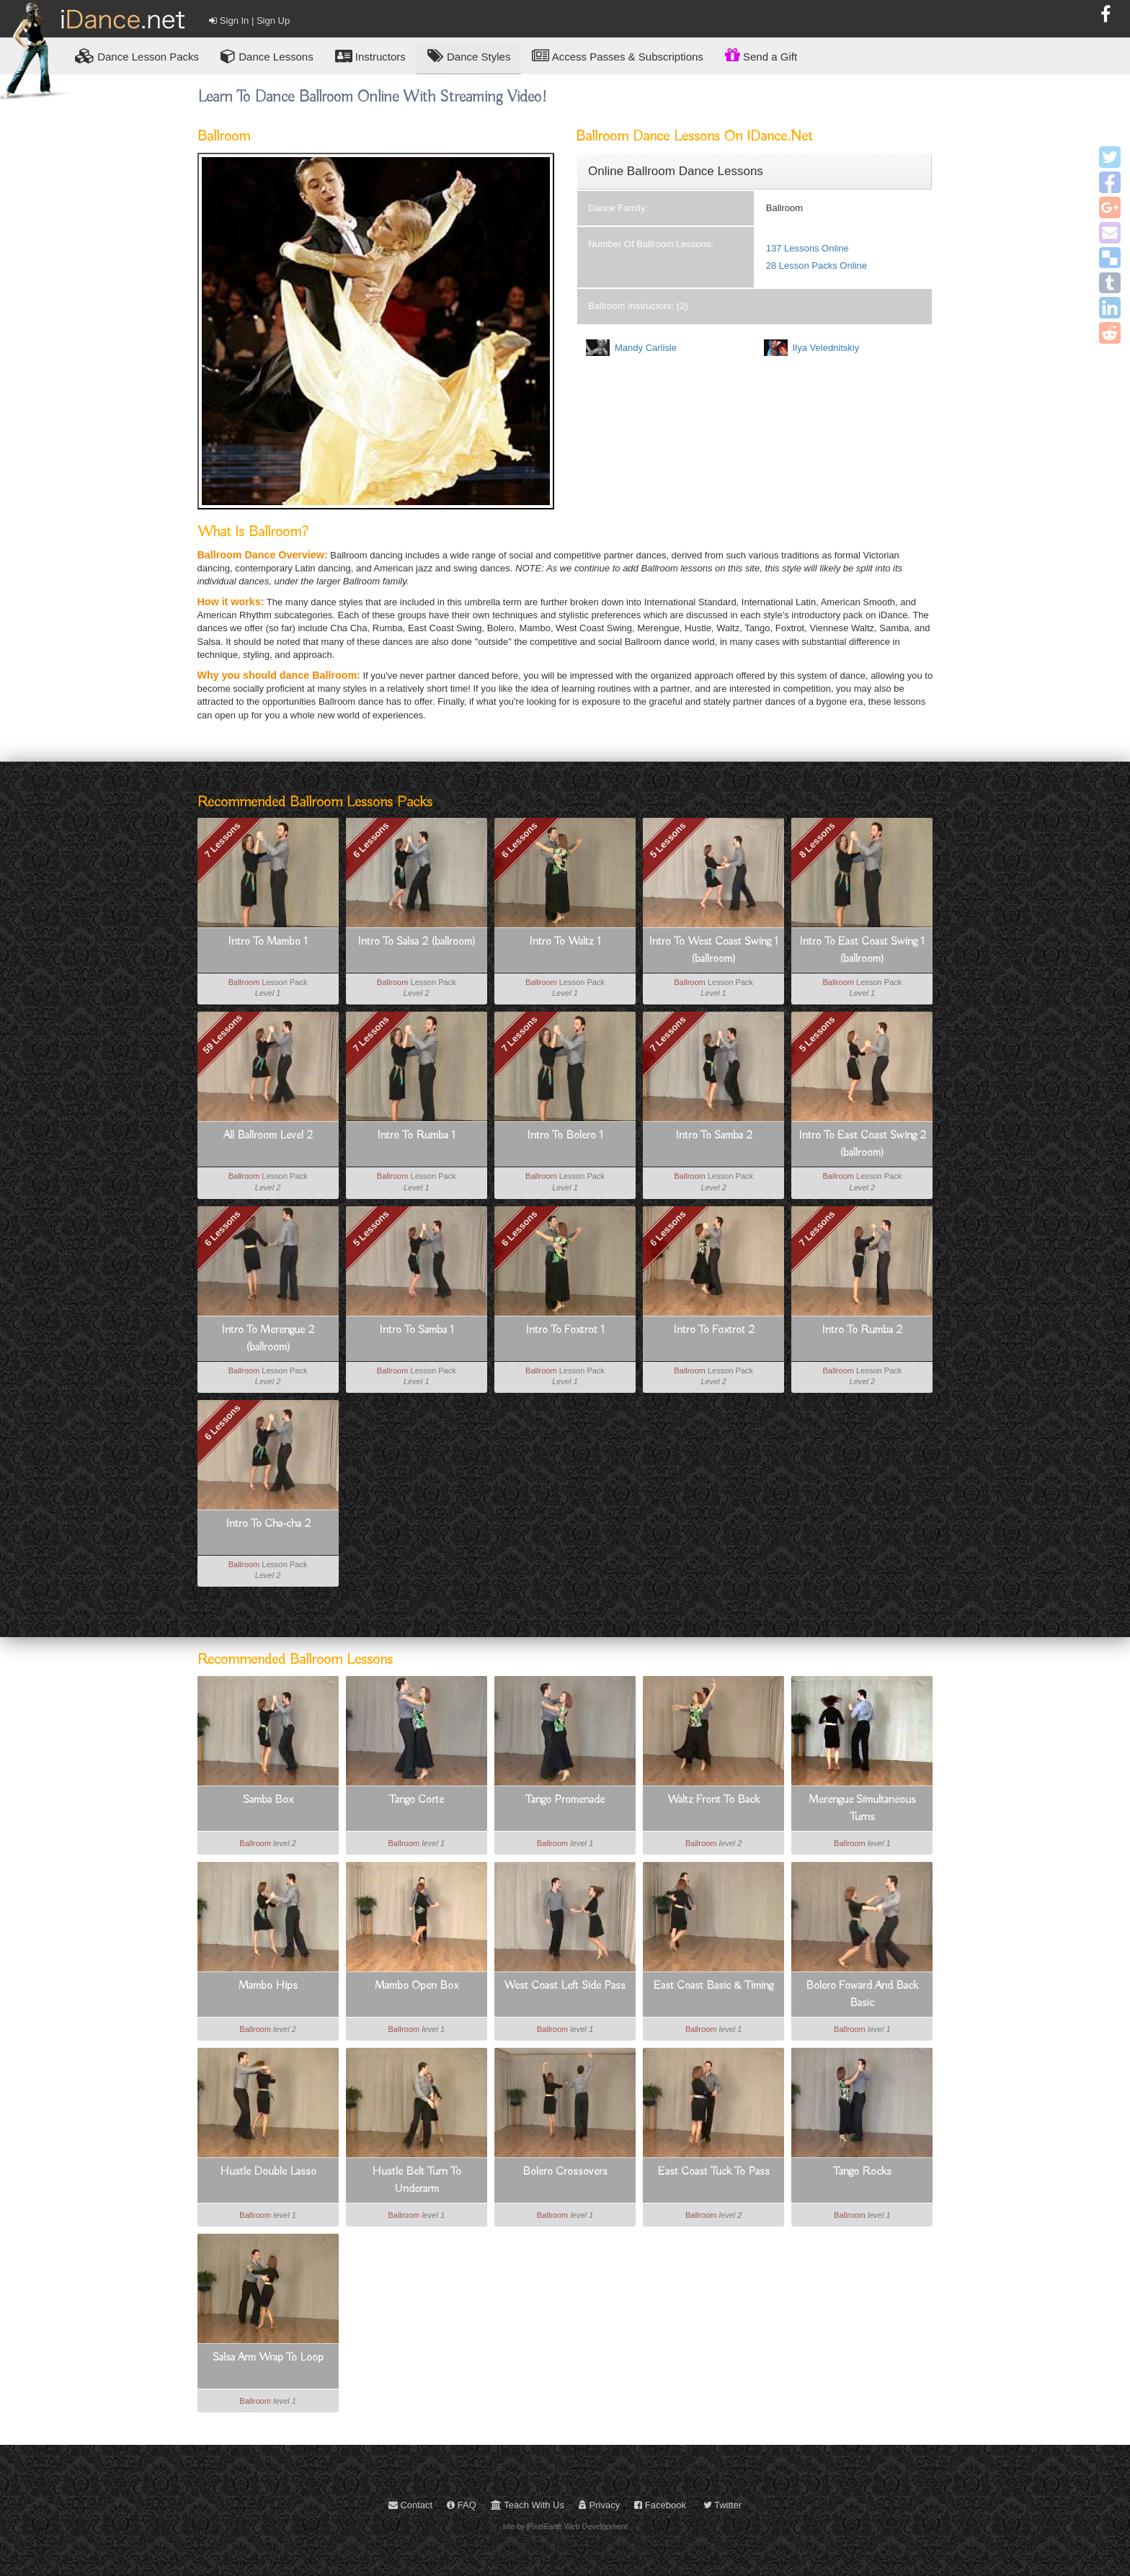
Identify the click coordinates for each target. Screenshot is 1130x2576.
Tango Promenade (565, 1800)
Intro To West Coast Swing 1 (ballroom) (713, 950)
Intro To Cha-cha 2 (268, 1524)
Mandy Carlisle (646, 347)
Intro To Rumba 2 (862, 1330)
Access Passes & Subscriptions (617, 55)
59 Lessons (222, 1034)
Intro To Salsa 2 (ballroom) (416, 942)
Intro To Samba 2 (713, 1135)
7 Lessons (223, 840)
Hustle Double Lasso (268, 2172)
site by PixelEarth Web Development (565, 2526)
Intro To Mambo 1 (268, 942)
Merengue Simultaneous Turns (862, 1808)
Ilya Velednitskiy (826, 347)
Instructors (370, 55)
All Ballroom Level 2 (268, 1135)
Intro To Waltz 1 (565, 942)
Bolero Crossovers (565, 2172)
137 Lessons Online (807, 248)
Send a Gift (761, 54)
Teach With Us (527, 2505)
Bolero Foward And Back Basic (862, 1994)
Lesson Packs (137, 55)
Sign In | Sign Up (249, 20)
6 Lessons (371, 840)
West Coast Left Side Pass (565, 1986)
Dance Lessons (267, 55)
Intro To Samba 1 (416, 1330)
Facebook (660, 2505)
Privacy (599, 2505)
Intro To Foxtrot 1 (565, 1330)
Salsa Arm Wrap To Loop (268, 2357)
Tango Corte (416, 1800)
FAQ (461, 2505)
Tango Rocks (862, 2172)
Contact (410, 2505)
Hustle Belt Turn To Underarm (416, 2180)
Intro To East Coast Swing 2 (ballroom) (862, 1144)
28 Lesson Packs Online (816, 265)
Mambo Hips (268, 1986)
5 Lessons (668, 840)
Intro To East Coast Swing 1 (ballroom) (862, 950)
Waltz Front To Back (713, 1800)
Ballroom (244, 982)
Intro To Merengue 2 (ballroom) (267, 1339)
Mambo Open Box (416, 1986)
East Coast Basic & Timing (713, 1986)
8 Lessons (816, 840)
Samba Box (268, 1800)
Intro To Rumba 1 (416, 1135)
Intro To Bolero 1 (565, 1135)
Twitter (722, 2505)
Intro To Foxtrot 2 (714, 1330)
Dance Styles (469, 55)
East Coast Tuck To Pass (714, 2172)
